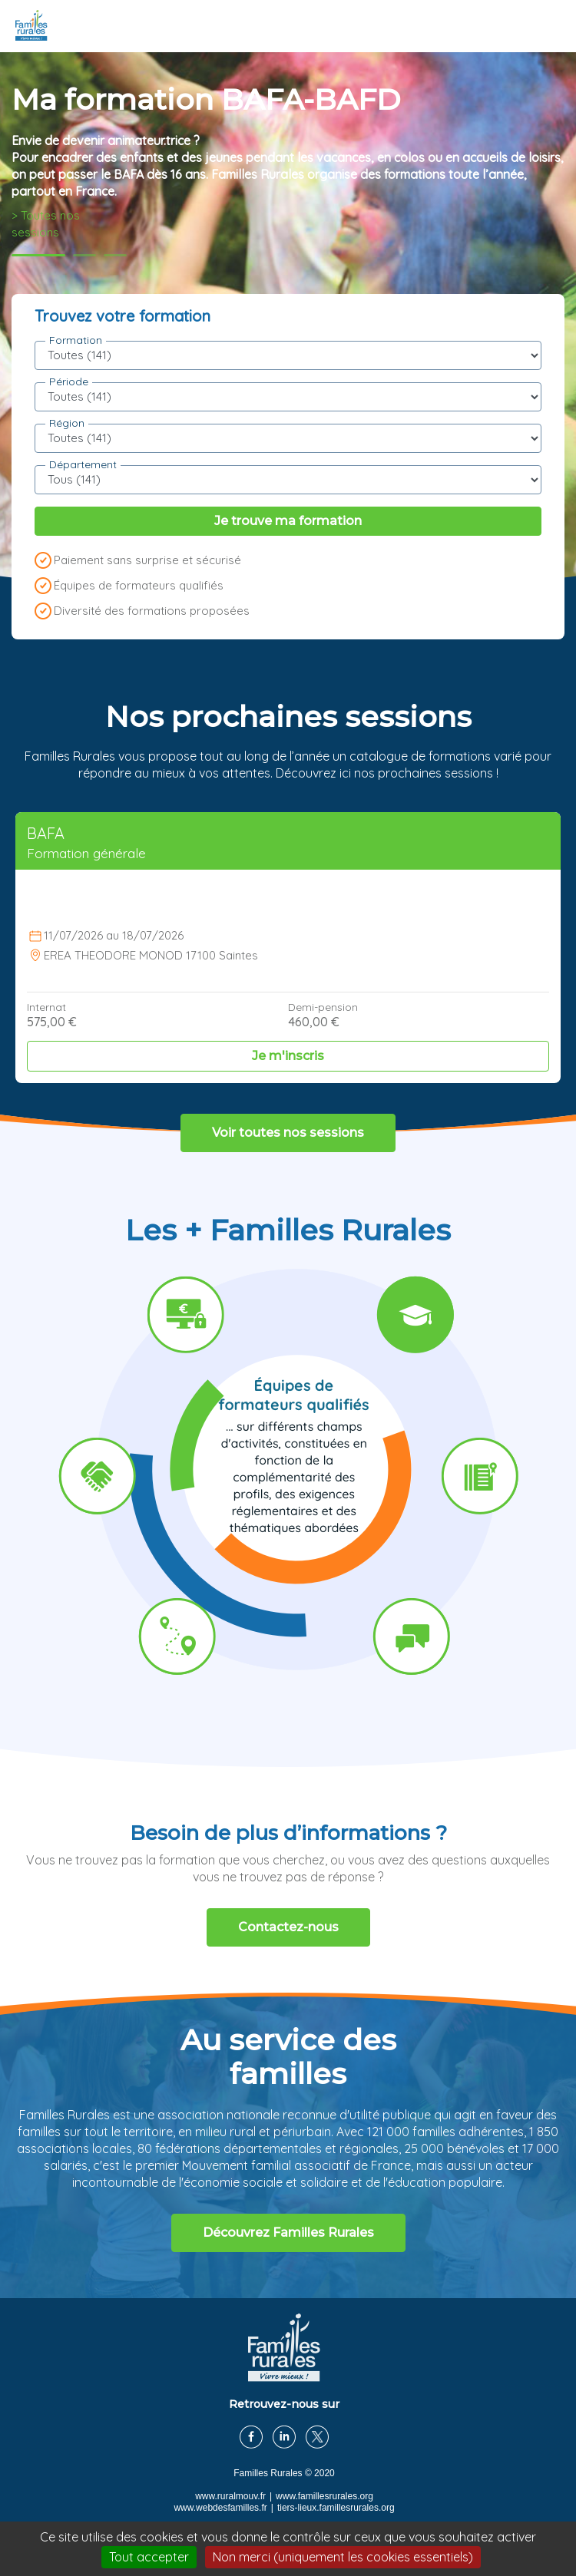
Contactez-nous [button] (288, 1927)
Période (68, 381)
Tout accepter (149, 2556)
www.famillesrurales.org (324, 2496)
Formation (75, 340)
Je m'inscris (288, 1056)
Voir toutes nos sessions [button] (288, 1132)
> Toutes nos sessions (46, 223)
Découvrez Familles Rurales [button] (288, 2232)
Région (66, 423)
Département (83, 464)
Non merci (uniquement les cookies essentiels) (343, 2556)
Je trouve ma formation (288, 521)
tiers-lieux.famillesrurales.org (336, 2507)
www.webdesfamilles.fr (220, 2507)
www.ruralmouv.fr (230, 2496)
